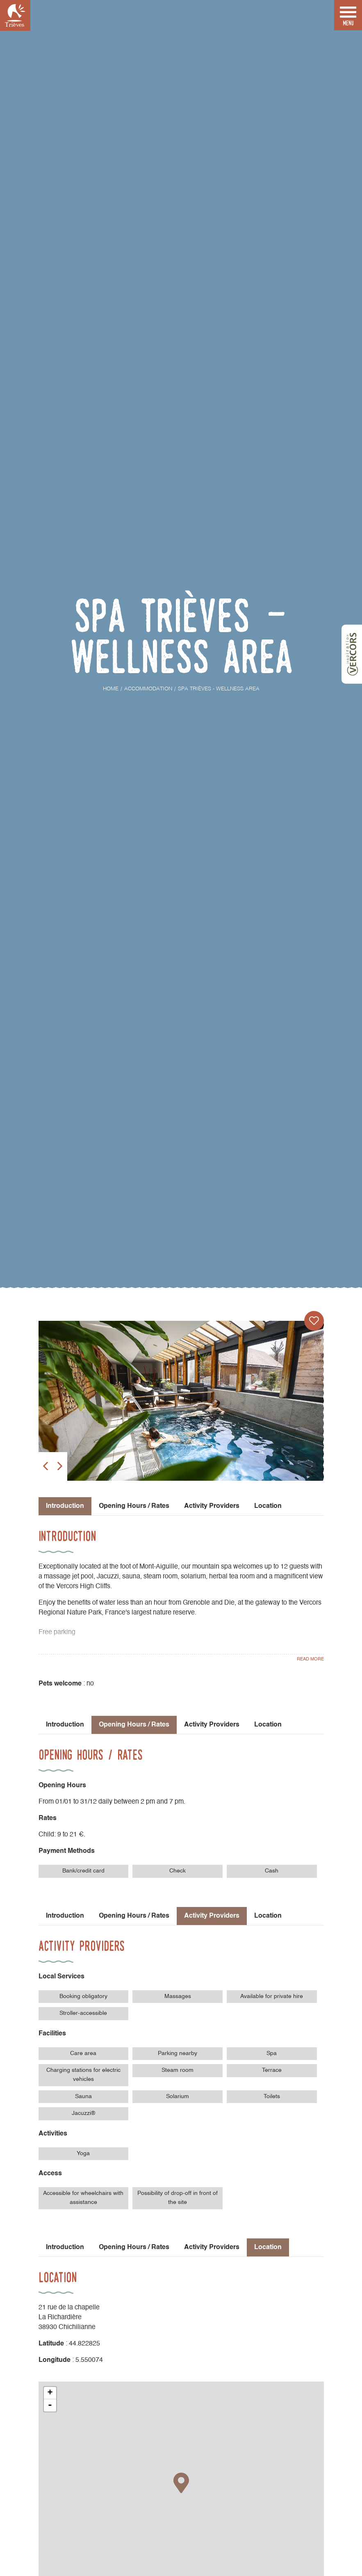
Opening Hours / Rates (134, 1506)
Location (268, 1506)
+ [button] (49, 2393)
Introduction (65, 1725)
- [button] (50, 2405)
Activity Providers (211, 1506)
